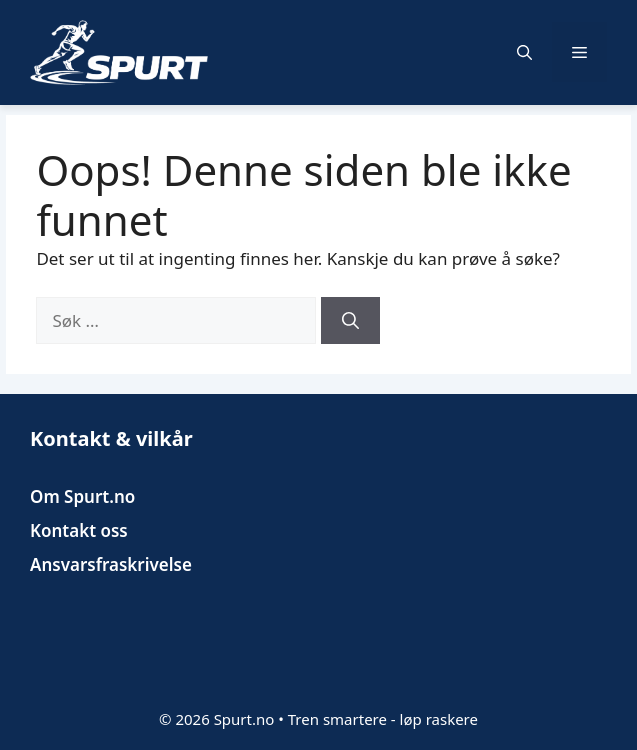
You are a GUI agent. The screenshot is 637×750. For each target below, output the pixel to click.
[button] (524, 52)
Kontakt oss (79, 530)
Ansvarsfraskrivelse (111, 564)
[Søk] (350, 321)
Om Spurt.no (82, 496)
